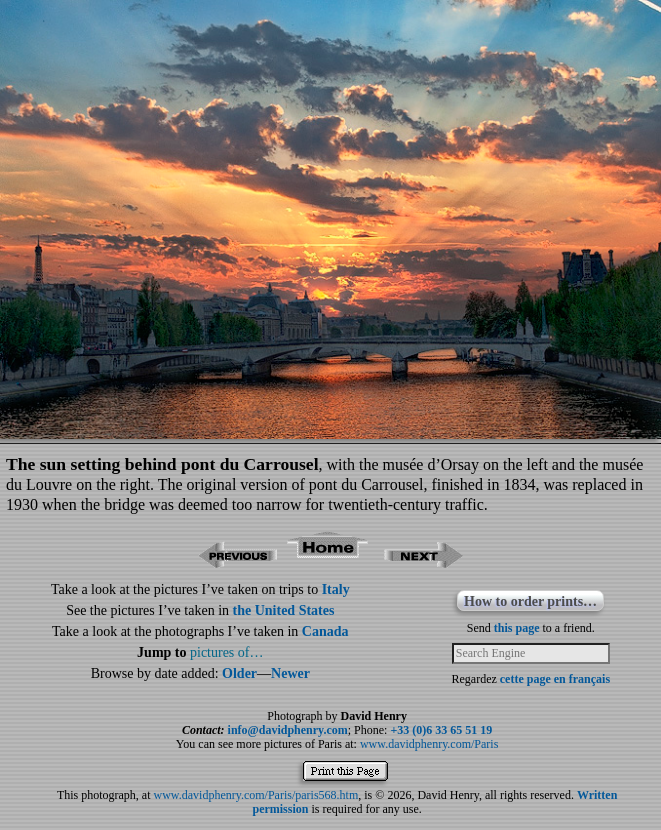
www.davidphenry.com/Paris (429, 744)
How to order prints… (530, 601)
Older (239, 673)
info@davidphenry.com (288, 730)
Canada (325, 631)
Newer (290, 673)
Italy (336, 589)
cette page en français (555, 679)
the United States (284, 610)
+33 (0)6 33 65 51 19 (441, 730)
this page (517, 628)
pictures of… (226, 652)
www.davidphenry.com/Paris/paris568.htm (256, 795)
